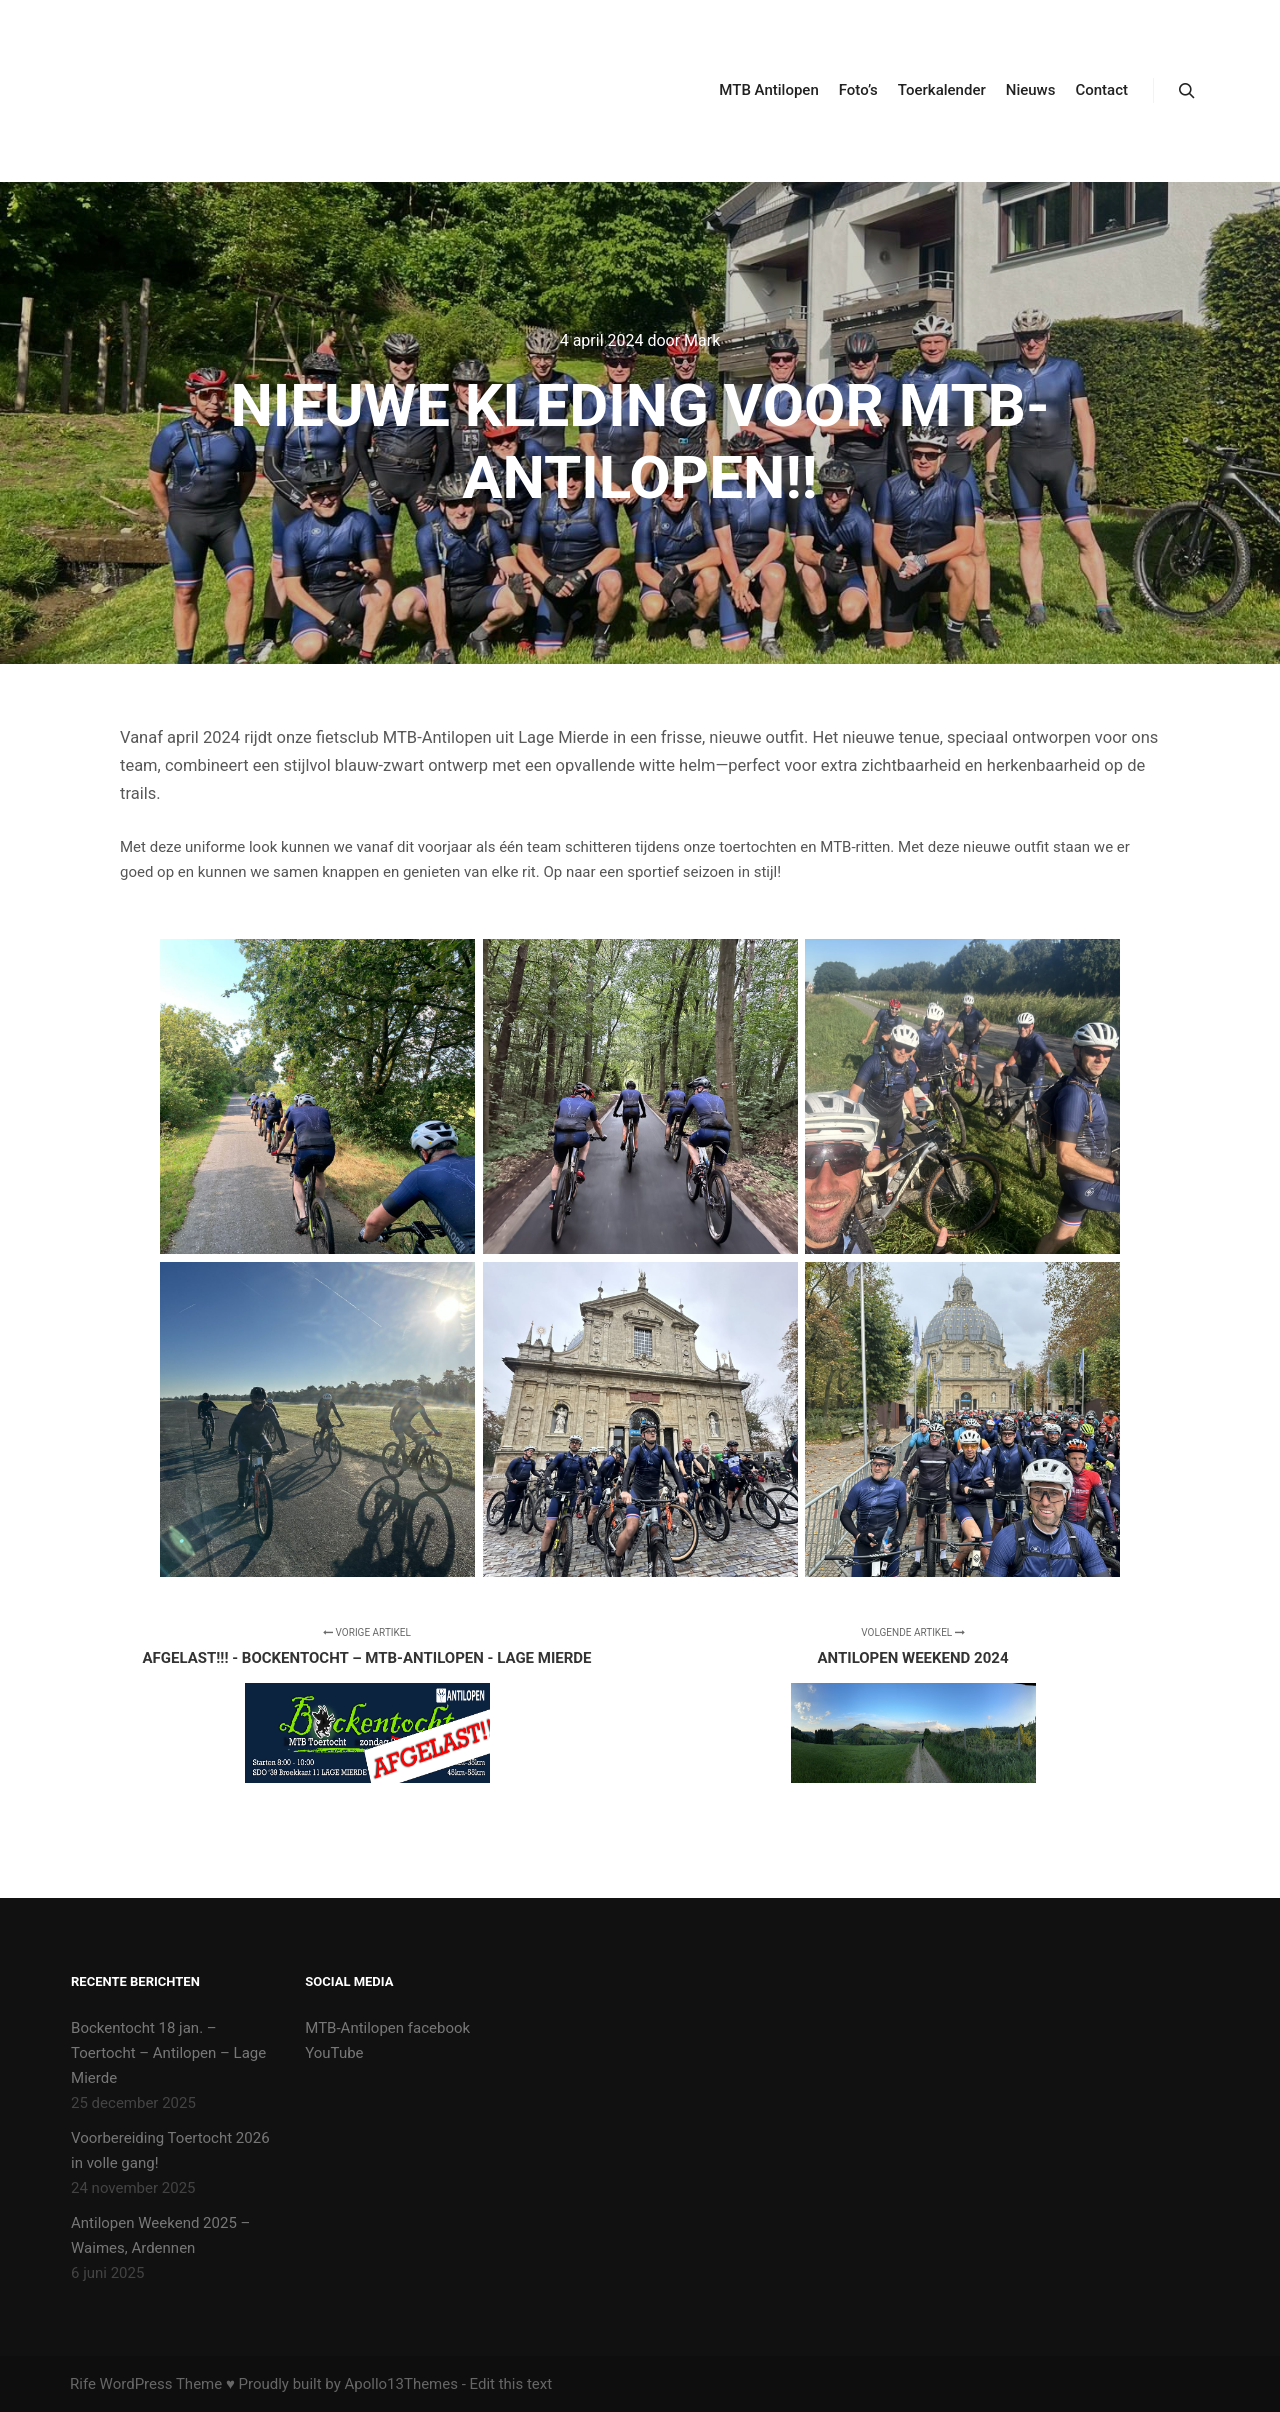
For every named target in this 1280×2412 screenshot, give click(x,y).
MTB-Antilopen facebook (387, 2028)
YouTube (334, 2053)
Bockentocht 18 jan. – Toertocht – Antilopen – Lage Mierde (168, 2053)
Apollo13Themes (401, 2384)
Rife (83, 2384)
